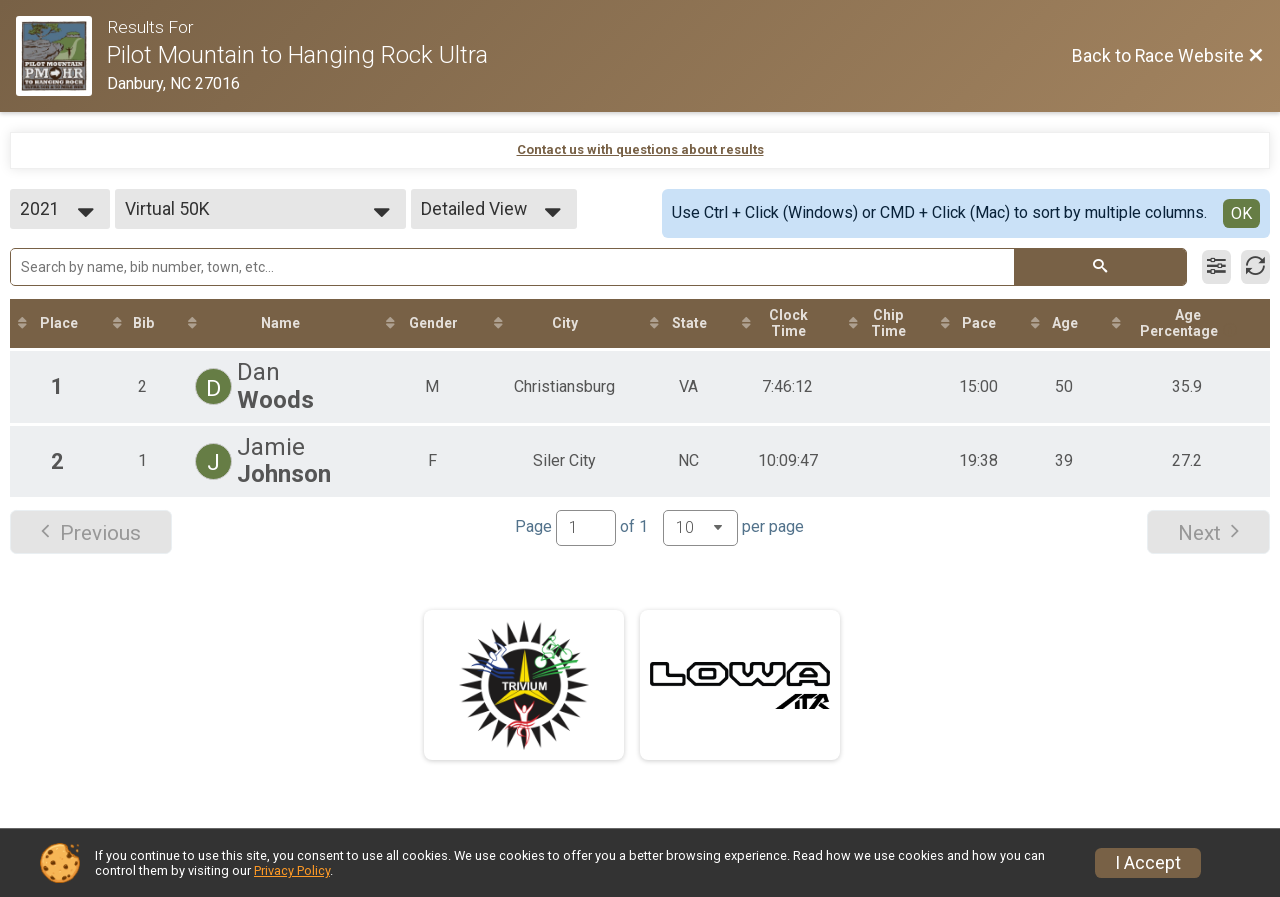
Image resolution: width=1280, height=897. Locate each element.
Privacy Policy (292, 870)
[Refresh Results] (1255, 267)
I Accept (1148, 863)
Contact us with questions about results (640, 149)
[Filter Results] (1216, 267)
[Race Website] (61, 56)
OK (1241, 213)
